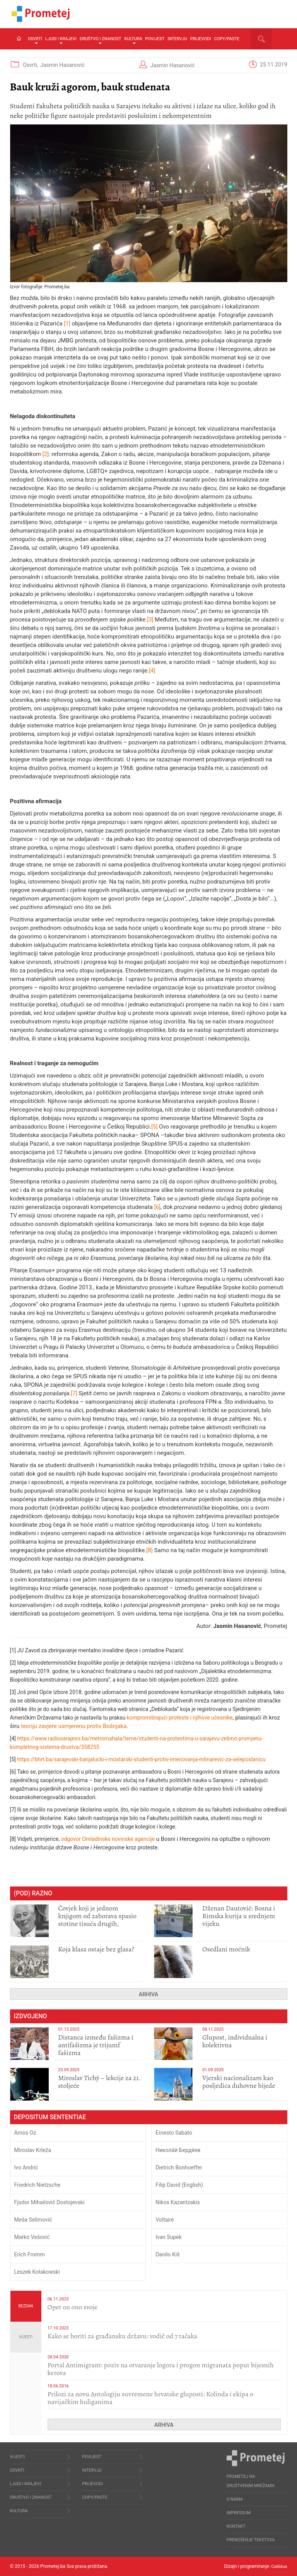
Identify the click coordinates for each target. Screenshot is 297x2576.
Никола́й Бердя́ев (177, 2150)
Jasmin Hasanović (62, 65)
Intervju (177, 38)
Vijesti (25, 2337)
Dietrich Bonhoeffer (178, 2167)
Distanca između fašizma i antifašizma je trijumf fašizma (95, 2045)
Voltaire (164, 2220)
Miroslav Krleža (32, 2150)
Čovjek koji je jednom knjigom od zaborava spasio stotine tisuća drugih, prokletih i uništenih (97, 1919)
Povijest (155, 38)
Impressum (239, 2512)
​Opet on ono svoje (73, 2307)
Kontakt (236, 2526)
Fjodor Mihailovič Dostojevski (49, 2202)
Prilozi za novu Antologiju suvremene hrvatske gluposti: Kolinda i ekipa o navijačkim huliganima (150, 2397)
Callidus (279, 2566)
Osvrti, (31, 65)
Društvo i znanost (100, 40)
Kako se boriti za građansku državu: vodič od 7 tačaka (122, 2336)
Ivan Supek (168, 2237)
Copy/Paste (227, 38)
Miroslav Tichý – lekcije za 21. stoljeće (99, 2081)
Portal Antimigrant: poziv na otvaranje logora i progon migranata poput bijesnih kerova (161, 2368)
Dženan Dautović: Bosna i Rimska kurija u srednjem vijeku (238, 1915)
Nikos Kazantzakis (177, 2202)
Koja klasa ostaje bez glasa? (96, 1949)
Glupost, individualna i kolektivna (234, 2041)
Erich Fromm (29, 2254)
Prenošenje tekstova (251, 2539)
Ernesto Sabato (173, 2133)
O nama (235, 2499)
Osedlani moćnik (226, 1949)
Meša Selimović (33, 2220)
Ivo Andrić (26, 2167)
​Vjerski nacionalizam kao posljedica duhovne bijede (238, 2081)
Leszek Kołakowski (37, 2272)
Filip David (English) (179, 2185)
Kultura (133, 40)
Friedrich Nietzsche (37, 2185)
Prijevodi (200, 38)
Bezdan (25, 2306)
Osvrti (35, 40)
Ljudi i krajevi (61, 40)
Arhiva (148, 1994)
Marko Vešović (32, 2237)
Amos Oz (25, 2133)
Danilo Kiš (167, 2254)
